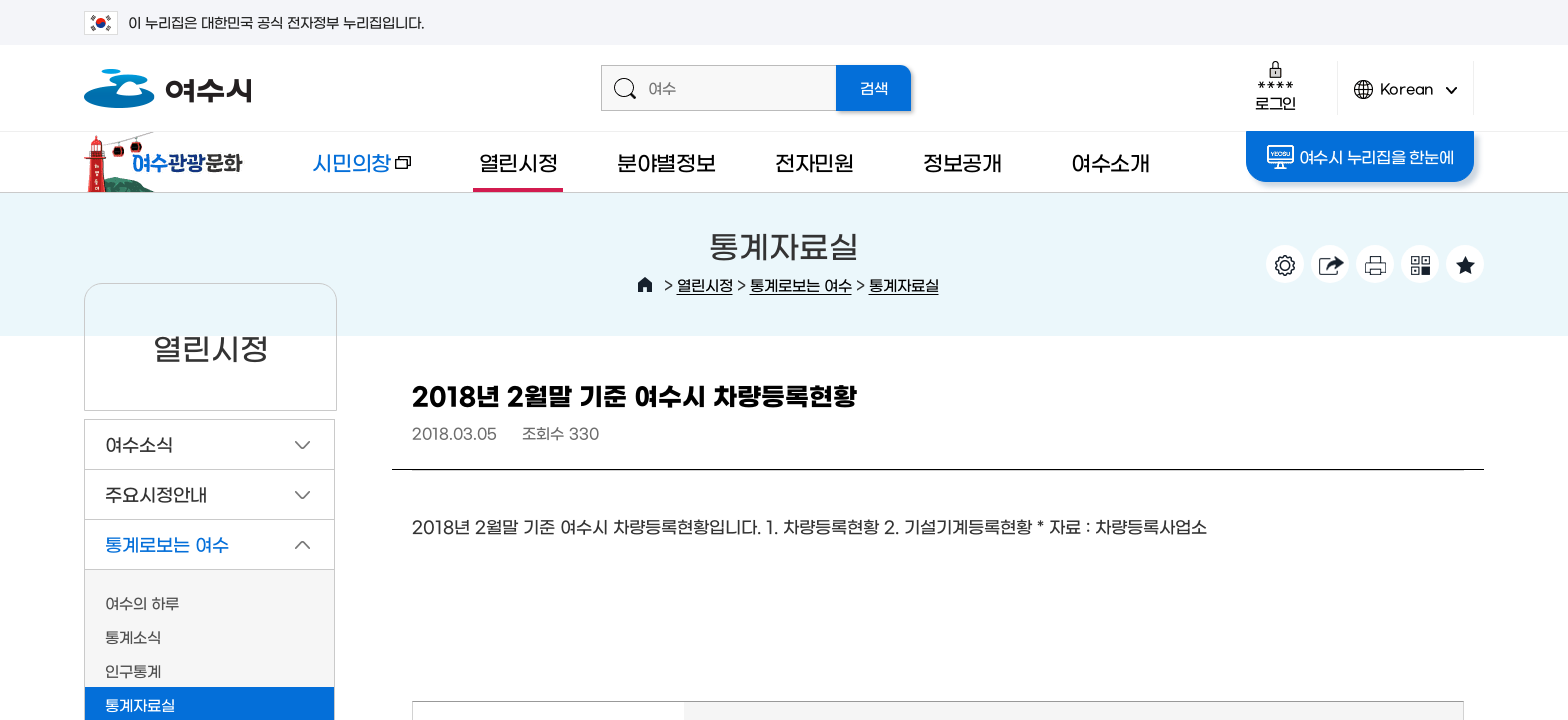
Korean (1406, 97)
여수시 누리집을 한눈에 (1360, 157)
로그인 (1275, 85)
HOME (645, 285)
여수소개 (1110, 161)
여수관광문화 (169, 162)
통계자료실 (904, 284)
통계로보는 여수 (801, 284)
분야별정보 (666, 161)
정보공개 (962, 161)
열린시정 (518, 161)
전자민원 (814, 161)
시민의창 (345, 171)
